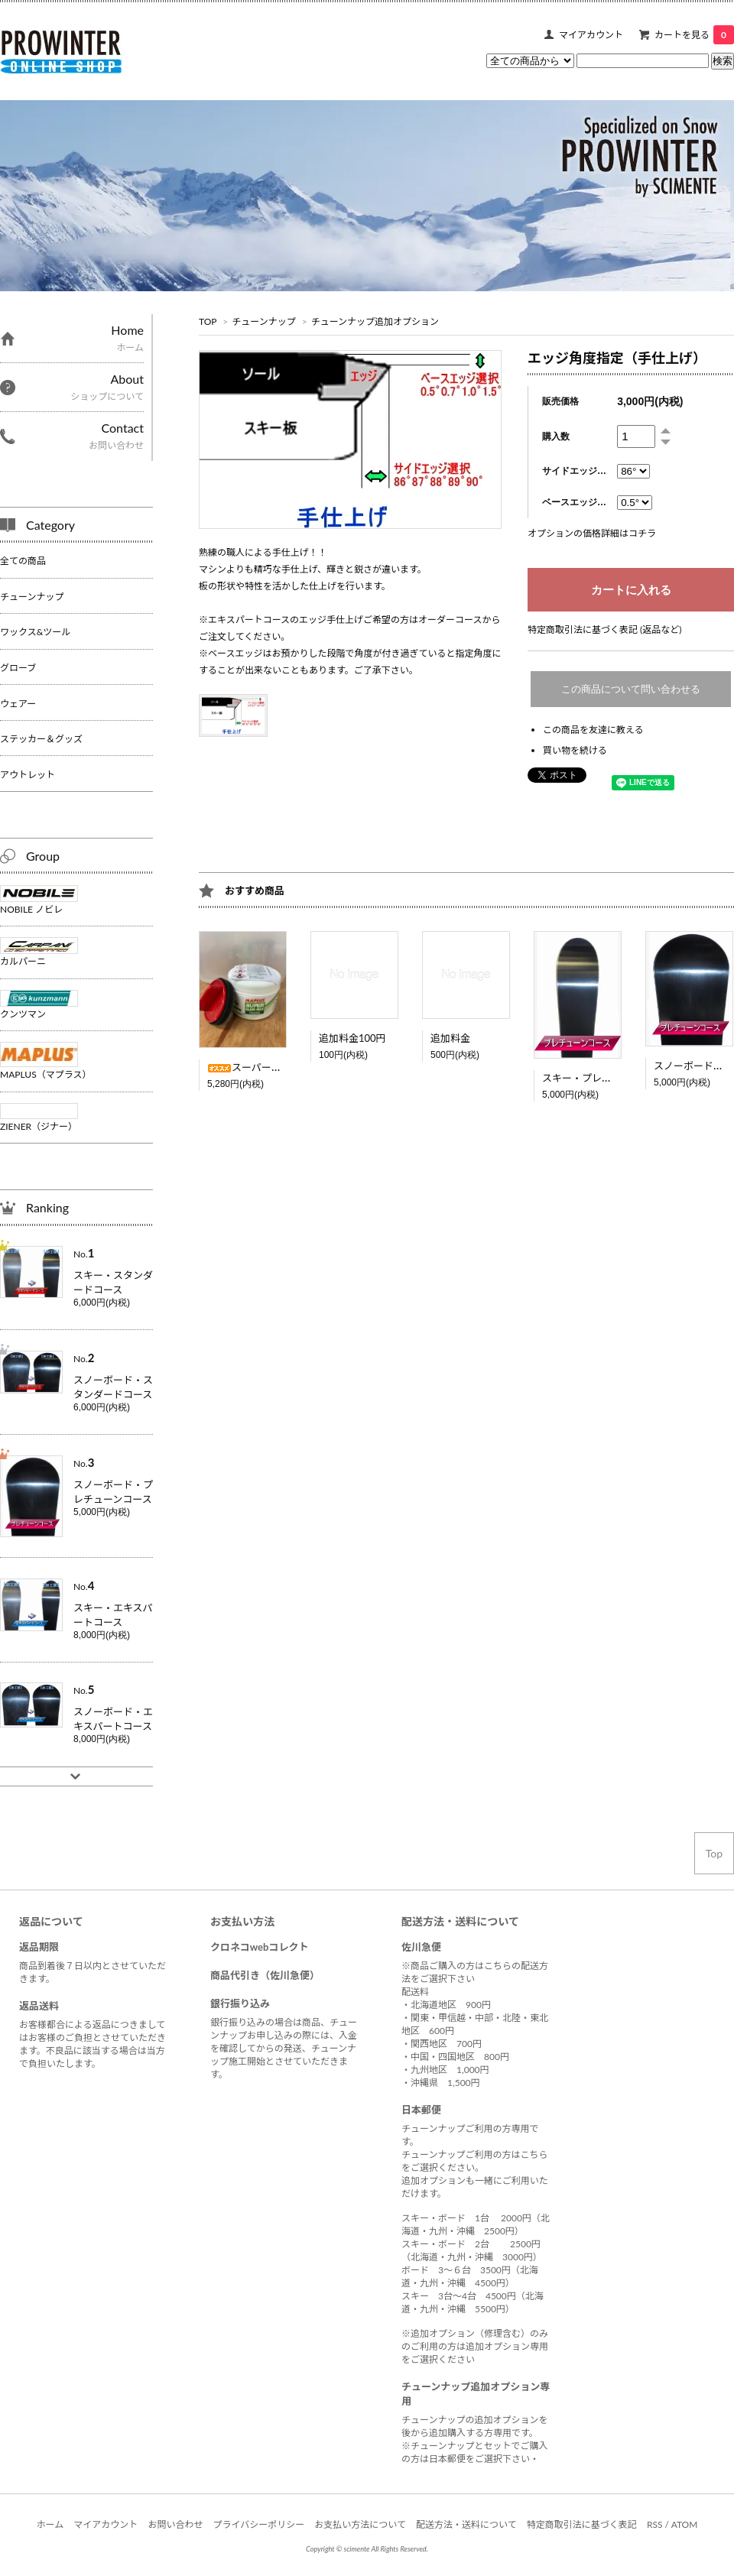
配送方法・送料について (466, 2524)
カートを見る (694, 35)
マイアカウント (591, 35)
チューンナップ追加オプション (375, 321)
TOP (207, 321)
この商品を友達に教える (593, 729)
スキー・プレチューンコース (606, 1078)
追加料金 (450, 1038)
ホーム (50, 2524)
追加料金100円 (352, 1038)
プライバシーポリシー (259, 2524)
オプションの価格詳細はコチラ (592, 533)
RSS (655, 2524)
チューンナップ (263, 321)
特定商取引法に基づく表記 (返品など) (604, 629)
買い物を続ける (575, 750)
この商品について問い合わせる (630, 689)
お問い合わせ (175, 2524)
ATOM (684, 2524)
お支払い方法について (360, 2524)
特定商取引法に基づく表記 (582, 2524)
